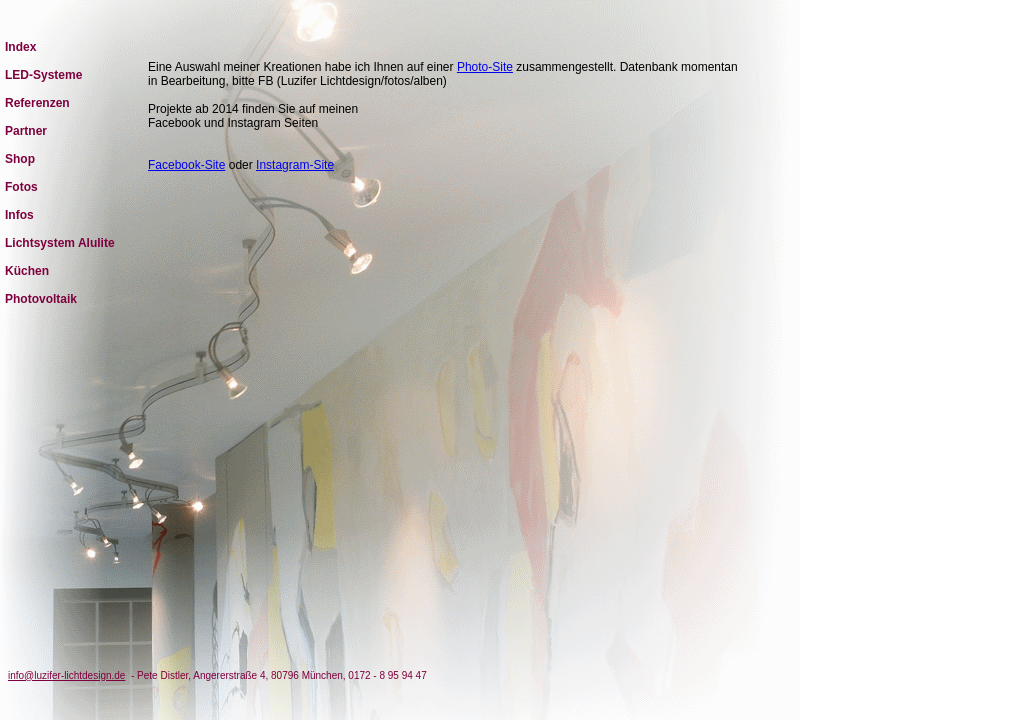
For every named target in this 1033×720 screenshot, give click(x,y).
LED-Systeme (43, 75)
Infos (19, 215)
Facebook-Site (186, 165)
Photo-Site (485, 67)
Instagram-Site (295, 165)
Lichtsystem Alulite (60, 243)
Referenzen (37, 103)
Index (20, 47)
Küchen (27, 271)
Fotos (21, 187)
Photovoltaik (41, 299)
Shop (20, 159)
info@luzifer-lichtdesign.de (66, 675)
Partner (26, 131)
